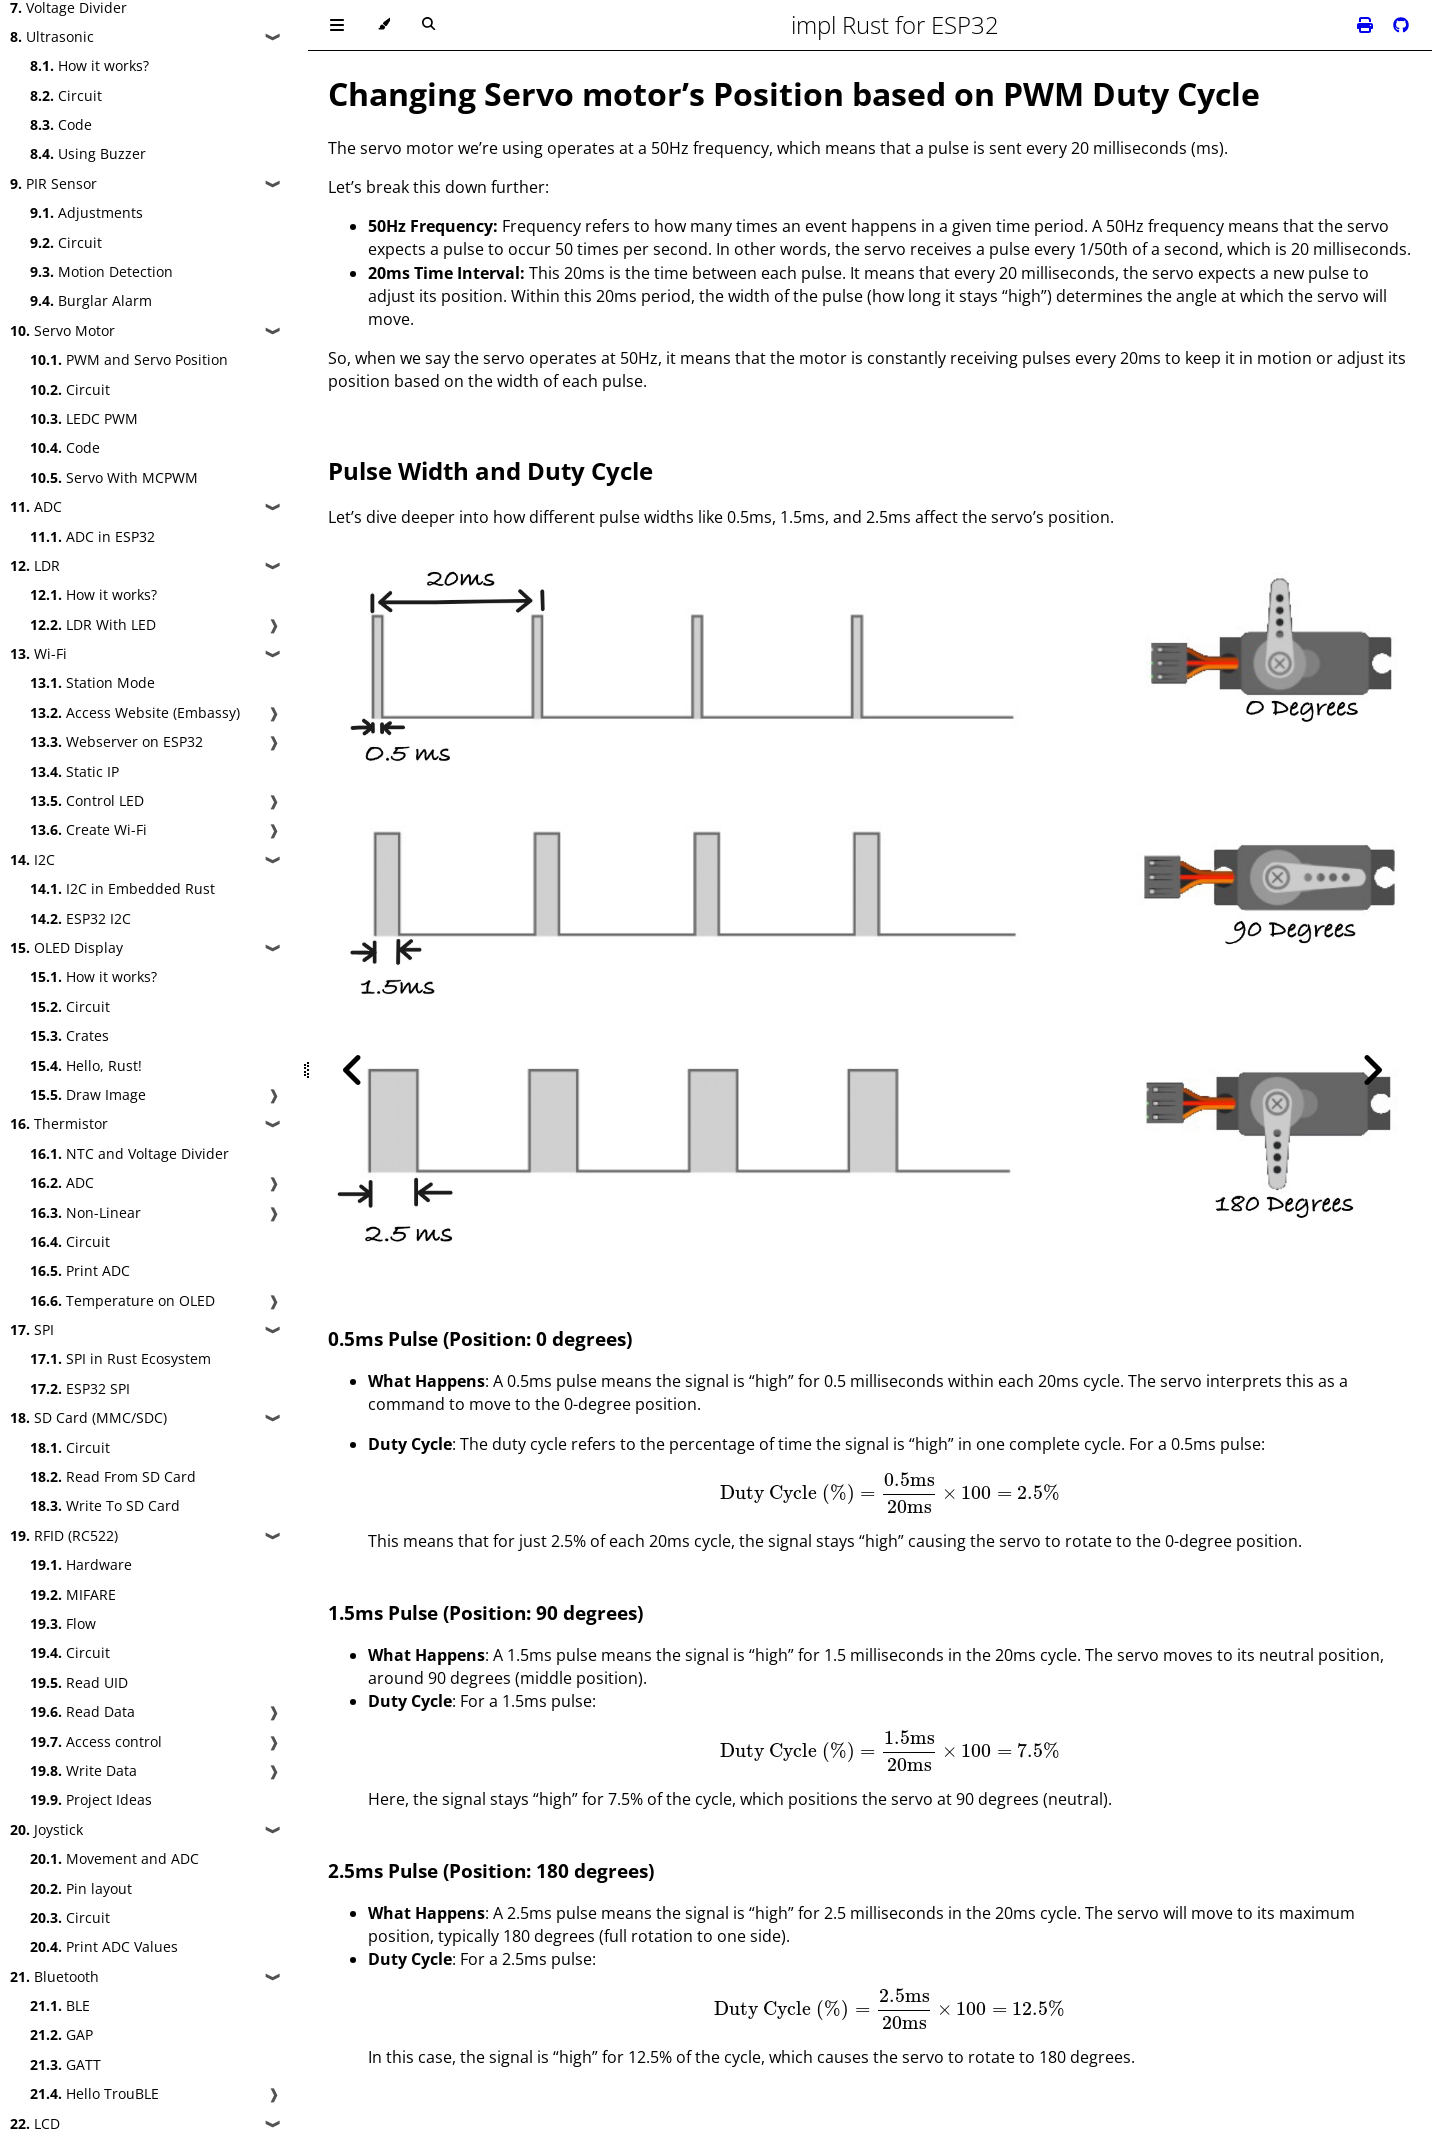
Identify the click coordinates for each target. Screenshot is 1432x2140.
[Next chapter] (1372, 1070)
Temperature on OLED (122, 1300)
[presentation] (889, 1493)
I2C (32, 859)
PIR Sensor (53, 183)
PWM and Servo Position (129, 359)
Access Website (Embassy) (135, 712)
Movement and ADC (114, 1858)
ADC (36, 506)
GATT (65, 2064)
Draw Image (88, 1094)
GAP (61, 2034)
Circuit (66, 95)
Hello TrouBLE (94, 2093)
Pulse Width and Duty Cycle (490, 470)
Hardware (81, 1564)
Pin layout (81, 1888)
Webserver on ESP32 (116, 741)
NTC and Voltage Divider (129, 1153)
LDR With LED (93, 624)
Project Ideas (91, 1799)
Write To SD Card (105, 1505)
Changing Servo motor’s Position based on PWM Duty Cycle (794, 93)
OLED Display (66, 947)
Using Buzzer (88, 153)
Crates (69, 1035)
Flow (63, 1623)
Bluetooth (54, 1976)
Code (61, 124)
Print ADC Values (104, 1946)
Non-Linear (85, 1212)
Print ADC (80, 1270)
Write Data (83, 1770)
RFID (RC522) (64, 1535)
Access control (96, 1741)
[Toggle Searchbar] (428, 25)
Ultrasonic (52, 36)
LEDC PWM (84, 418)
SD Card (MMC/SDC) (88, 1417)
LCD (35, 2123)
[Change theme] (383, 25)
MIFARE (73, 1594)
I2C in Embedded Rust (122, 888)
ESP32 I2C (80, 918)
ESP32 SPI (80, 1388)
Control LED (87, 800)
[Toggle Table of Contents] (337, 25)
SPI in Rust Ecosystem (120, 1358)
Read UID (79, 1682)
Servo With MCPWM (114, 477)
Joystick (46, 1829)
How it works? (89, 65)
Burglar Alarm (91, 300)
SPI (32, 1329)
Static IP (74, 771)
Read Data (82, 1711)
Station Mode (92, 682)
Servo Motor (62, 330)
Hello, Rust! (86, 1065)
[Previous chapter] (353, 1070)
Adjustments (86, 212)
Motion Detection (101, 271)
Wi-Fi (38, 653)
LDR (35, 565)
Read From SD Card (113, 1476)
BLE (60, 2005)
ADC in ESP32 (92, 536)
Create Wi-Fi (88, 829)
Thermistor (59, 1123)
